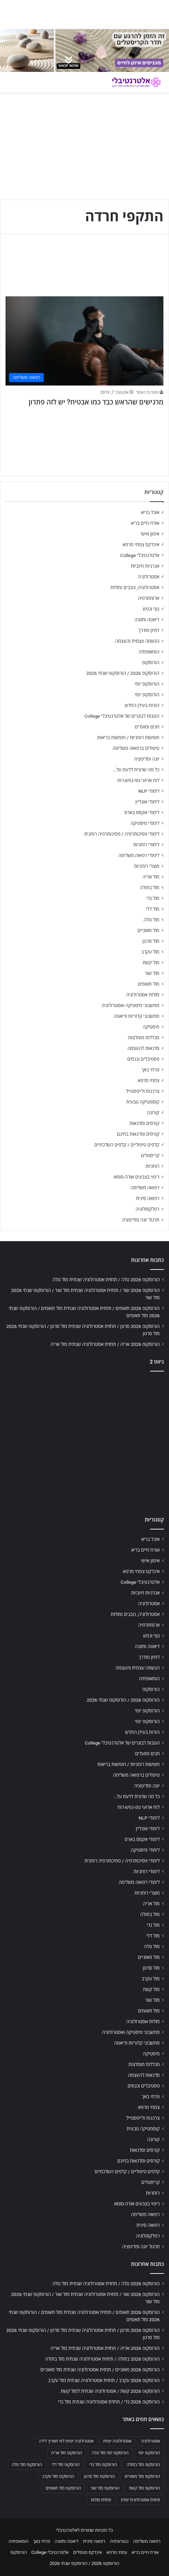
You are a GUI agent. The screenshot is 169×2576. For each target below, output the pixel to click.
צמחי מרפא (148, 1080)
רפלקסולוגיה (147, 1209)
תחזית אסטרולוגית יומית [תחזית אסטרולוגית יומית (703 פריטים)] (140, 2500)
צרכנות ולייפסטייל (142, 1091)
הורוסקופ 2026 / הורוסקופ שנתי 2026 (122, 673)
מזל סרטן (150, 941)
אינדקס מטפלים (87, 2552)
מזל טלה (151, 919)
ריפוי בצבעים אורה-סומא (136, 1177)
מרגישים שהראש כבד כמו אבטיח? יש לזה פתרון (96, 402)
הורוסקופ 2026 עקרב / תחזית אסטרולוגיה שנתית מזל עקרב (104, 2380)
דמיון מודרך (148, 630)
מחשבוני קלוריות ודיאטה (136, 1016)
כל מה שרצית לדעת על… (136, 769)
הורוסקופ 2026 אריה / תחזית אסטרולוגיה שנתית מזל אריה (105, 1344)
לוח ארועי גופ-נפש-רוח (138, 780)
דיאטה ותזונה (147, 619)
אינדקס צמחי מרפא (141, 544)
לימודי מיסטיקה (144, 823)
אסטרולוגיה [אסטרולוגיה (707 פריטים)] (150, 2441)
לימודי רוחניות (146, 844)
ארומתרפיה (148, 598)
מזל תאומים (148, 984)
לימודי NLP (148, 791)
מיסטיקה (151, 1027)
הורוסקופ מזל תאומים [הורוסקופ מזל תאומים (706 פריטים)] (63, 2488)
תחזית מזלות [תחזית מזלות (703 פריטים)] (101, 2500)
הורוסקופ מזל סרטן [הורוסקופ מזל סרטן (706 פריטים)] (99, 2476)
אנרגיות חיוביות (145, 566)
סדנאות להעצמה (143, 1048)
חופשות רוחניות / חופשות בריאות (128, 737)
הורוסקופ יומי (147, 684)
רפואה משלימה (145, 1187)
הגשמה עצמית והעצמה (137, 641)
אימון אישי (150, 534)
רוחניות (152, 1166)
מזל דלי (152, 909)
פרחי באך (150, 1069)
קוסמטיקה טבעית (142, 1102)
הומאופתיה (148, 651)
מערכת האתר (147, 392)
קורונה (153, 1112)
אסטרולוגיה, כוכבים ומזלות (134, 587)
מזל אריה (150, 877)
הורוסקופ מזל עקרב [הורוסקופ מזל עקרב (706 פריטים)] (58, 2476)
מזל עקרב (150, 952)
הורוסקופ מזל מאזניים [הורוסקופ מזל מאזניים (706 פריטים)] (142, 2476)
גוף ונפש (151, 609)
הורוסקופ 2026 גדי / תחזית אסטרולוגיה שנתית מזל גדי (109, 2402)
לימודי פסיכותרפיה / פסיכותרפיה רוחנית (121, 834)
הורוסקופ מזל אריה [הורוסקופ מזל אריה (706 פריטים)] (66, 2453)
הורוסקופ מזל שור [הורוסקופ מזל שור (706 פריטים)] (104, 2488)
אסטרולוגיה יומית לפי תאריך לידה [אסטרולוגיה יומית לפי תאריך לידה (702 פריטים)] (66, 2441)
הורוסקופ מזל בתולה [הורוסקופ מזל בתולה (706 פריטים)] (143, 2464)
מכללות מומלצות (144, 1037)
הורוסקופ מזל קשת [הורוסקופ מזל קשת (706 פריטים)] (144, 2488)
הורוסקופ (150, 662)
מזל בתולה (149, 887)
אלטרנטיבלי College (140, 555)
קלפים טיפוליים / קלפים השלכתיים (126, 1144)
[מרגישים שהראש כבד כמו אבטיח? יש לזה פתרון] (84, 340)
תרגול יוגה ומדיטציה (140, 1219)
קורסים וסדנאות (144, 1123)
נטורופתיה (119, 2541)
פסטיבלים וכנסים (143, 1059)
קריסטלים (150, 1155)
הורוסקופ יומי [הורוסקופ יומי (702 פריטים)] (149, 2453)
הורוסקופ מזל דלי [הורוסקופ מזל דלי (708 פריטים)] (66, 2464)
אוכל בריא (150, 512)
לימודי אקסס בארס (142, 812)
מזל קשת (150, 962)
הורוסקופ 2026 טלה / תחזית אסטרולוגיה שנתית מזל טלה (106, 1279)
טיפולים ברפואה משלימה (135, 748)
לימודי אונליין (147, 802)
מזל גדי (152, 898)
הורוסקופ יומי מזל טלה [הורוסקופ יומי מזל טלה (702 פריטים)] (110, 2453)
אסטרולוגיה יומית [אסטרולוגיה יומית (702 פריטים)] (117, 2441)
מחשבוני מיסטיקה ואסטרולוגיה (131, 1005)
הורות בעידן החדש (142, 705)
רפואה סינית (147, 1198)
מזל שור (152, 973)
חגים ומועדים (147, 726)
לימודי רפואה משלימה (138, 855)
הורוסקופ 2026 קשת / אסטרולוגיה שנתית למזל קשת (110, 2391)
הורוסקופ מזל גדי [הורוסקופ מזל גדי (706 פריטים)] (103, 2464)
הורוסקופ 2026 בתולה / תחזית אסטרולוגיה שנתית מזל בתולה (102, 2359)
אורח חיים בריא (145, 523)
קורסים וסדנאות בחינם (138, 1134)
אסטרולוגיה (148, 576)
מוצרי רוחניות (146, 866)
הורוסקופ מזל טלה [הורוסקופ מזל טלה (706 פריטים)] (27, 2464)
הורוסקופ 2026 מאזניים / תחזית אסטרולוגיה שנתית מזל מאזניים (100, 2369)
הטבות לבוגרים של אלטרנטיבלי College (121, 716)
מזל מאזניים (148, 930)
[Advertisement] (84, 1442)
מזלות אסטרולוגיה (142, 994)
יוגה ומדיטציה (146, 759)
